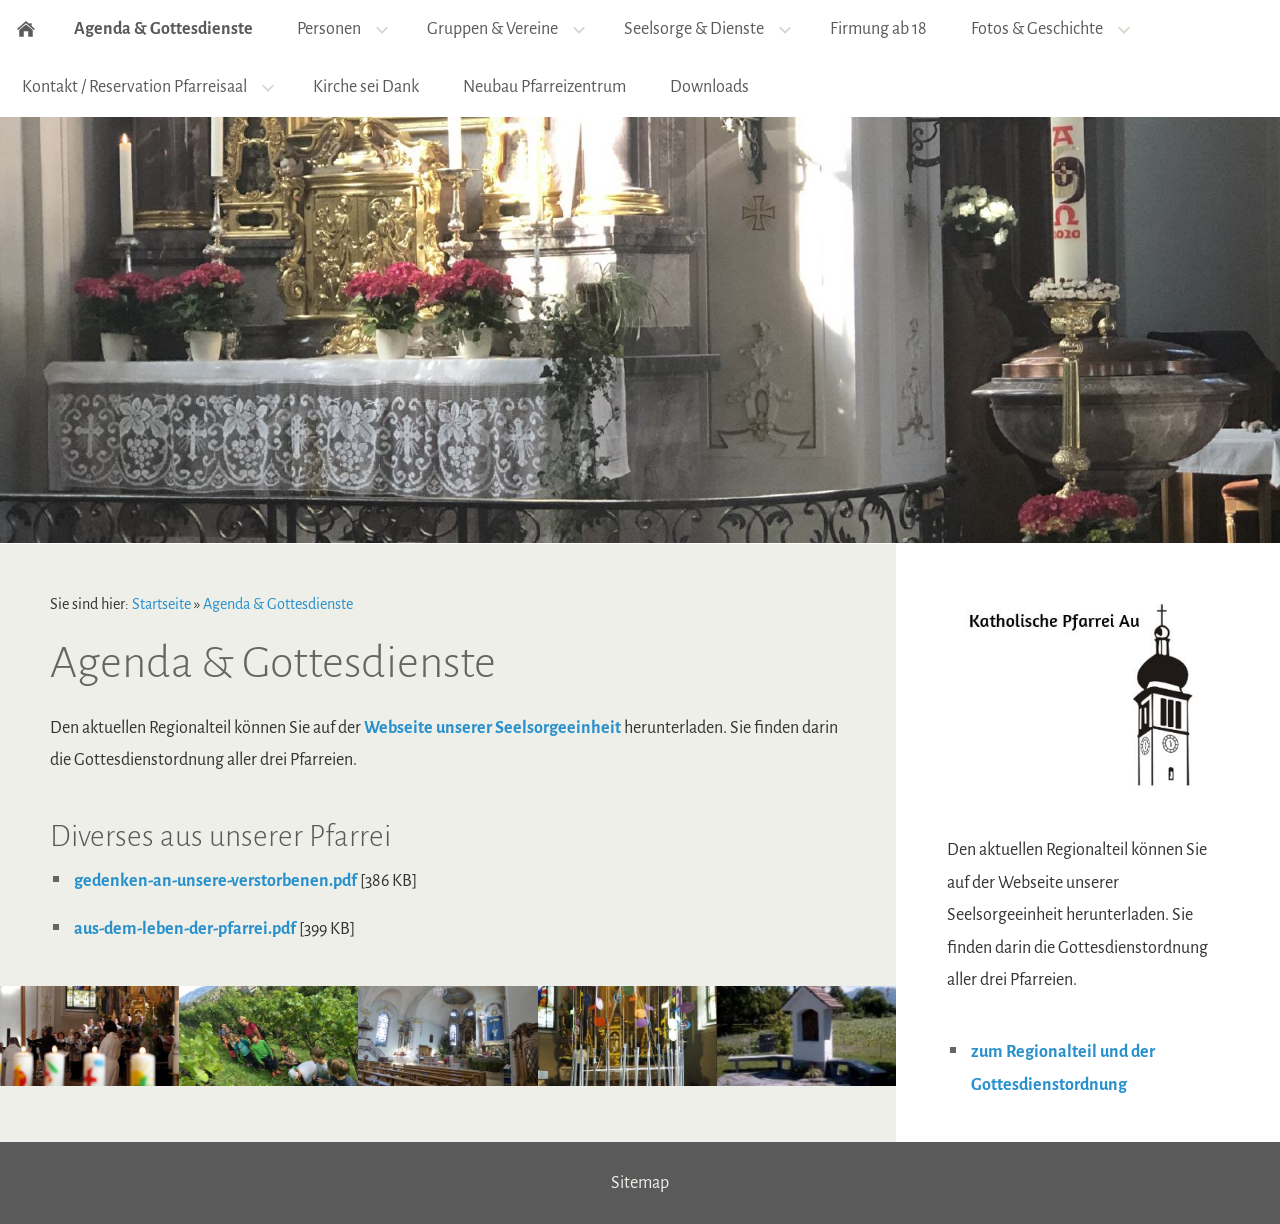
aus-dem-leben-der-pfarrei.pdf (185, 929)
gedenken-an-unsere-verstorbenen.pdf (215, 881)
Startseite (161, 604)
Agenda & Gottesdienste (278, 604)
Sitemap (640, 1183)
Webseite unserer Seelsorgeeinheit (492, 728)
